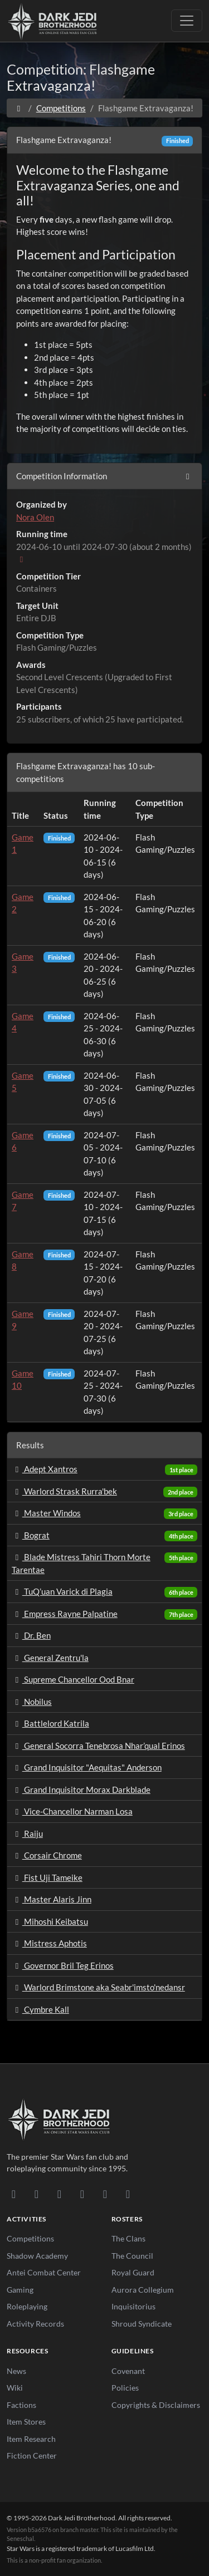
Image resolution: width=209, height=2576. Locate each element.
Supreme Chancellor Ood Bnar (73, 1679)
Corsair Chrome (47, 1855)
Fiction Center (32, 2455)
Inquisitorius (133, 2306)
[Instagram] (82, 2193)
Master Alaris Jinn (51, 1899)
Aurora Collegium (142, 2289)
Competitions (61, 108)
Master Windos (46, 1513)
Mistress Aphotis (49, 1943)
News (16, 2371)
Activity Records (35, 2323)
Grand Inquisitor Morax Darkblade (81, 1789)
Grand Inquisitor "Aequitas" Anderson (87, 1767)
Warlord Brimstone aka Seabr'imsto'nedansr (98, 1987)
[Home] (18, 108)
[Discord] (14, 2193)
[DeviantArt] (36, 2193)
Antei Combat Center (44, 2272)
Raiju (27, 1833)
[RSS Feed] (128, 2193)
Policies (125, 2387)
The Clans (128, 2238)
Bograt (31, 1535)
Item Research (31, 2439)
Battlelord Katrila (50, 1723)
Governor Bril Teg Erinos (63, 1965)
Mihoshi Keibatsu (50, 1921)
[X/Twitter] (105, 2193)
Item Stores (26, 2421)
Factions (21, 2405)
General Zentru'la (50, 1658)
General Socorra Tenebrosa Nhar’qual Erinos (98, 1746)
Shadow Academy (37, 2255)
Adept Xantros (44, 1469)
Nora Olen (35, 517)
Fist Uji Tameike (47, 1877)
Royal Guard (132, 2272)
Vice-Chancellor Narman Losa (72, 1811)
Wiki (15, 2387)
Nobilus (32, 1702)
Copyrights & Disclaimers (155, 2405)
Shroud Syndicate (141, 2323)
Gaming (20, 2289)
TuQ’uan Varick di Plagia (62, 1591)
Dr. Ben (31, 1635)
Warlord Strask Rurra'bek (64, 1491)
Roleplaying (27, 2306)
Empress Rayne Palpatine (65, 1614)
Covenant (128, 2371)
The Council (132, 2255)
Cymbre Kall (40, 2009)
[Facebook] (59, 2193)
